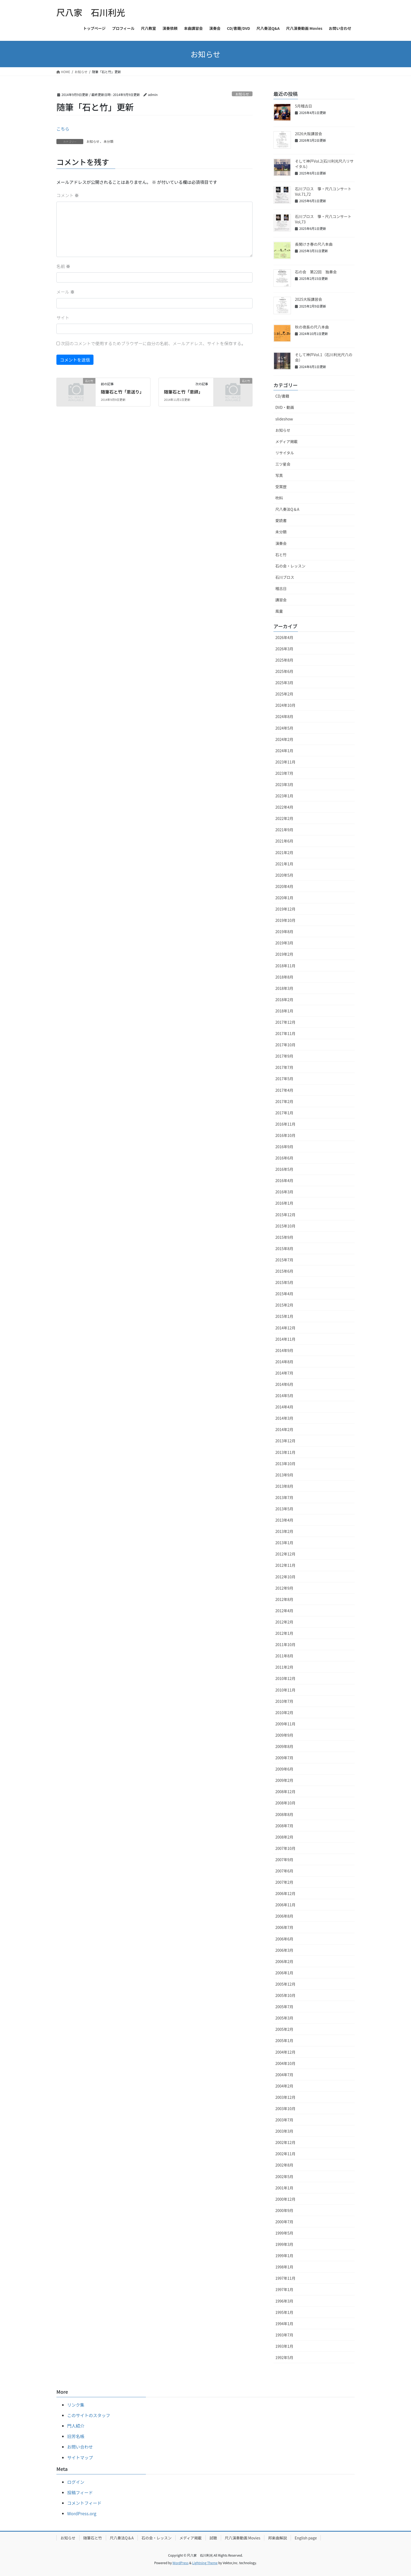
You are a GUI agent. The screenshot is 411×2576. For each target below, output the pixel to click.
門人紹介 (75, 2425)
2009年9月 (284, 1735)
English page (306, 2538)
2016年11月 (285, 1124)
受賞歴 (281, 486)
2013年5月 (284, 1508)
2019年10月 (285, 920)
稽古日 (281, 588)
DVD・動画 (284, 407)
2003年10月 (285, 2108)
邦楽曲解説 (277, 2538)
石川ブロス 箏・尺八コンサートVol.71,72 (323, 191)
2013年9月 (284, 1475)
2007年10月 (285, 1848)
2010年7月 (284, 1701)
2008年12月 (285, 1791)
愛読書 (281, 520)
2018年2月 (284, 999)
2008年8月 (284, 1814)
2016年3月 (284, 1191)
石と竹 (281, 554)
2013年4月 (284, 1520)
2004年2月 (284, 2086)
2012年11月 (285, 1565)
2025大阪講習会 (308, 299)
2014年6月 (284, 1384)
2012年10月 (285, 1576)
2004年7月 (284, 2074)
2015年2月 (284, 1305)
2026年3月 (284, 648)
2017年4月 (284, 1090)
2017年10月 (285, 1044)
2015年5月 (284, 1282)
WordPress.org (81, 2513)
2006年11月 (285, 1904)
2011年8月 (284, 1655)
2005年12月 (285, 1984)
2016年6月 (284, 1158)
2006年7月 (284, 1927)
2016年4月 (284, 1180)
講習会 (281, 599)
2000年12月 (285, 2199)
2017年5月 (284, 1078)
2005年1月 (284, 2040)
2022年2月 (284, 818)
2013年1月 (284, 1542)
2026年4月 (284, 637)
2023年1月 (284, 795)
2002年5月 (284, 2176)
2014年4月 (284, 1407)
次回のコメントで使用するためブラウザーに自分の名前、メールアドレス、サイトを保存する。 (153, 343)
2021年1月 (284, 863)
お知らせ (242, 94)
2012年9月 (284, 1588)
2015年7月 (284, 1259)
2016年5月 (284, 1169)
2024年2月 (284, 739)
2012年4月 (284, 1610)
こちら (62, 129)
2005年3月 (284, 2018)
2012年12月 (285, 1554)
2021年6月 (284, 841)
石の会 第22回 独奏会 (316, 271)
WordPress (180, 2562)
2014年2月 (284, 1429)
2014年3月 (284, 1418)
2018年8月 (284, 977)
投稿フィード (80, 2492)
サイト (62, 317)
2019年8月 (284, 931)
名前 (63, 266)
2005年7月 (284, 2006)
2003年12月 (285, 2097)
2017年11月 (285, 1033)
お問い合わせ (80, 2446)
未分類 (108, 141)
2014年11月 (285, 1339)
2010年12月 (285, 1678)
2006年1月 (284, 1972)
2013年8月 (284, 1486)
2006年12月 (285, 1893)
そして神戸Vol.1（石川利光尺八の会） (323, 357)
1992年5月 (284, 2357)
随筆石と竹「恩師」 (183, 391)
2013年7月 (284, 1497)
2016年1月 (284, 1203)
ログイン (75, 2482)
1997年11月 (285, 2278)
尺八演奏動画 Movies (242, 2538)
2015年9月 (284, 1237)
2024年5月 (284, 728)
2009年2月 (284, 1780)
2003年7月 (284, 2119)
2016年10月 (285, 1135)
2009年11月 (285, 1723)
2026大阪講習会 (308, 133)
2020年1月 (284, 897)
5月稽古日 (303, 106)
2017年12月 (285, 1022)
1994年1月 (284, 2323)
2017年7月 (284, 1067)
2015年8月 (284, 1248)
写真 (279, 475)
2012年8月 (284, 1599)
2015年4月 (284, 1293)
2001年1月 (284, 2187)
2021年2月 (284, 852)
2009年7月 (284, 1757)
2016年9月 (284, 1146)
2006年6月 (284, 1939)
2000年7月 (284, 2221)
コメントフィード (84, 2503)
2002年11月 (285, 2153)
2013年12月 (285, 1440)
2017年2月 (284, 1101)
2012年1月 (284, 1633)
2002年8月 (284, 2165)
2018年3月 (284, 988)
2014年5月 (284, 1395)
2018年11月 (285, 965)
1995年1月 (284, 2312)
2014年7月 (284, 1373)
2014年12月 (285, 1327)
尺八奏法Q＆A (287, 509)
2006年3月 (284, 1950)
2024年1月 (284, 750)
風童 (279, 611)
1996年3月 (284, 2301)
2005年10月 (285, 1995)
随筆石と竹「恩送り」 (122, 391)
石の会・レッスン (290, 566)
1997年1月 (284, 2289)
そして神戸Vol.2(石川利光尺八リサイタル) (324, 163)
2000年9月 (284, 2210)
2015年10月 (285, 1226)
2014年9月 (284, 1350)
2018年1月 (284, 1011)
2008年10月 (285, 1803)
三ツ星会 (282, 464)
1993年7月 (284, 2335)
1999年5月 (284, 2233)
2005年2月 (284, 2029)
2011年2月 (284, 1667)
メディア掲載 (286, 441)
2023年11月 (285, 762)
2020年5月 (284, 875)
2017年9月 (284, 1056)
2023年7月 (284, 773)
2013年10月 (285, 1463)
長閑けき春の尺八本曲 (314, 244)
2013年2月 (284, 1531)
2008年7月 (284, 1825)
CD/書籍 (282, 396)
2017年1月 (284, 1112)
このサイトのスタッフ (88, 2415)
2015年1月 (284, 1316)
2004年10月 (285, 2063)
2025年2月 (284, 694)
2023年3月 (284, 784)
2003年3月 (284, 2131)
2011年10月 (285, 1644)
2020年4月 (284, 886)
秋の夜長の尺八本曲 (312, 327)
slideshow (284, 419)
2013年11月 (285, 1452)
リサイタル (284, 452)
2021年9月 (284, 829)
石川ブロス (284, 577)
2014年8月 (284, 1361)
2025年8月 (284, 660)
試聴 (213, 2538)
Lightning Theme (205, 2562)
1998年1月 (284, 2267)
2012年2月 (284, 1622)
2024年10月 (285, 705)
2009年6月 (284, 1769)
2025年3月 (284, 682)
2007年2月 (284, 1882)
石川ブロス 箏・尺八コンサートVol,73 (323, 219)
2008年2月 (284, 1837)
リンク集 (75, 2405)
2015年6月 (284, 1271)
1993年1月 (284, 2346)
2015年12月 (285, 1214)
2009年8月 (284, 1746)
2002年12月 (285, 2142)
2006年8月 (284, 1916)
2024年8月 (284, 716)
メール (65, 291)
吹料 (279, 498)
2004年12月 (285, 2052)
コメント (67, 195)
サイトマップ (80, 2457)
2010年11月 (285, 1690)
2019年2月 (284, 954)
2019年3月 (284, 943)
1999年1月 (284, 2255)
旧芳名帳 (75, 2436)
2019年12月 (285, 909)
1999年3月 (284, 2244)
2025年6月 (284, 671)
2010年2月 (284, 1712)
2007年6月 (284, 1871)
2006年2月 (284, 1961)
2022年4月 (284, 807)
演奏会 (281, 543)
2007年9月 (284, 1859)
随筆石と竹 (92, 2538)
